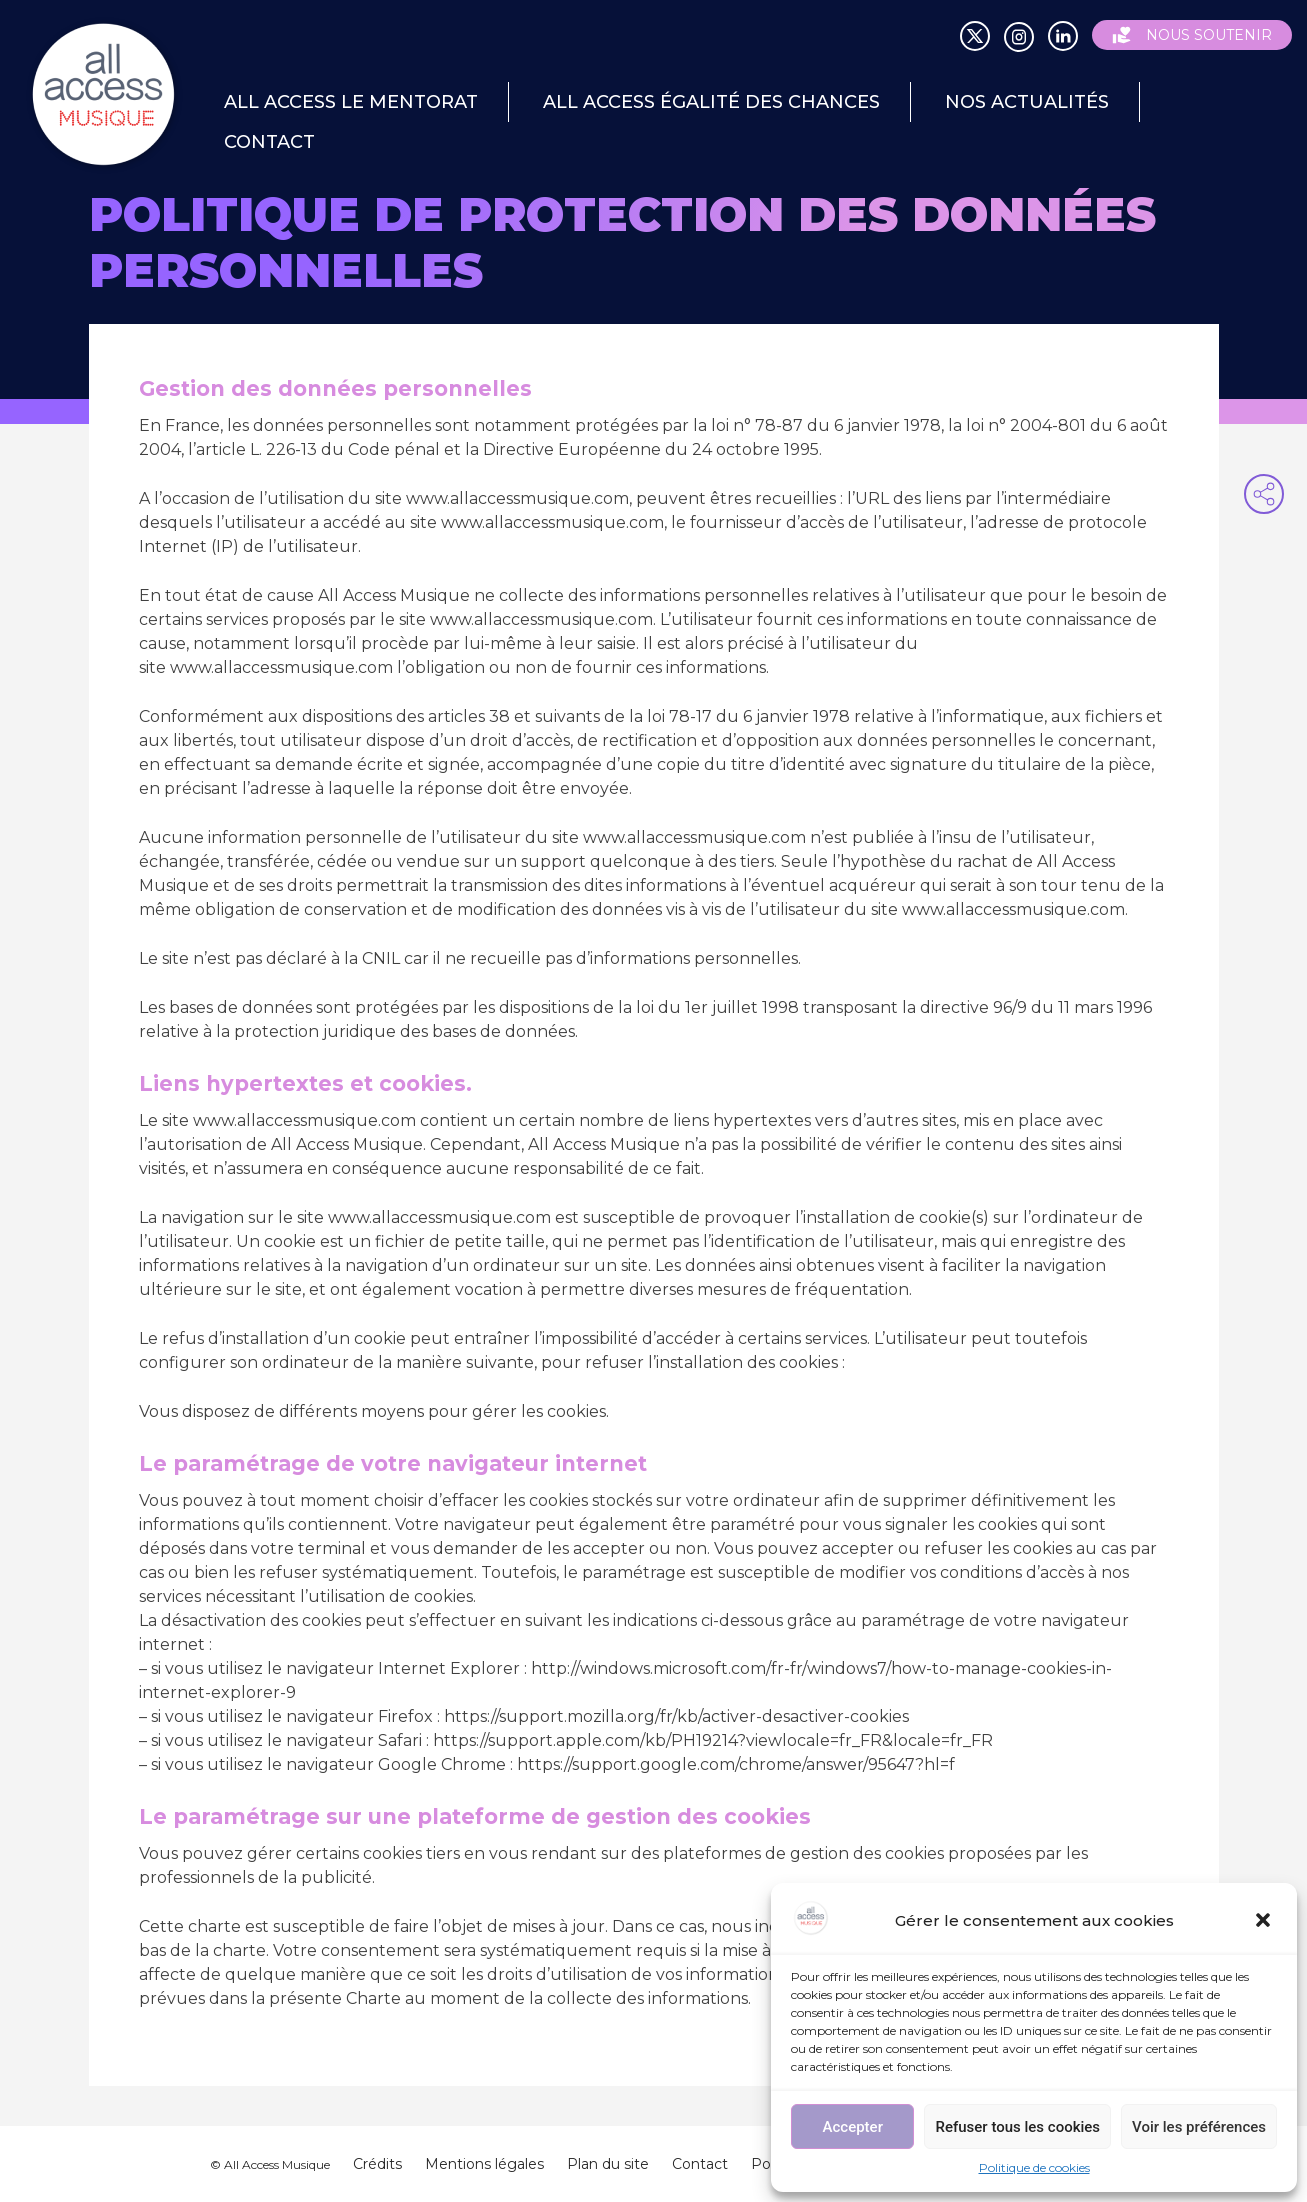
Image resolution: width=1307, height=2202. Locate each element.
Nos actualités (1027, 102)
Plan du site (608, 2164)
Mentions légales (484, 2164)
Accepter (853, 2127)
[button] (1265, 1922)
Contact (269, 142)
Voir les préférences (1199, 2127)
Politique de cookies (1034, 2167)
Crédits (377, 2164)
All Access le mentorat (351, 102)
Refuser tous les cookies (1017, 2127)
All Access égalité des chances (711, 102)
